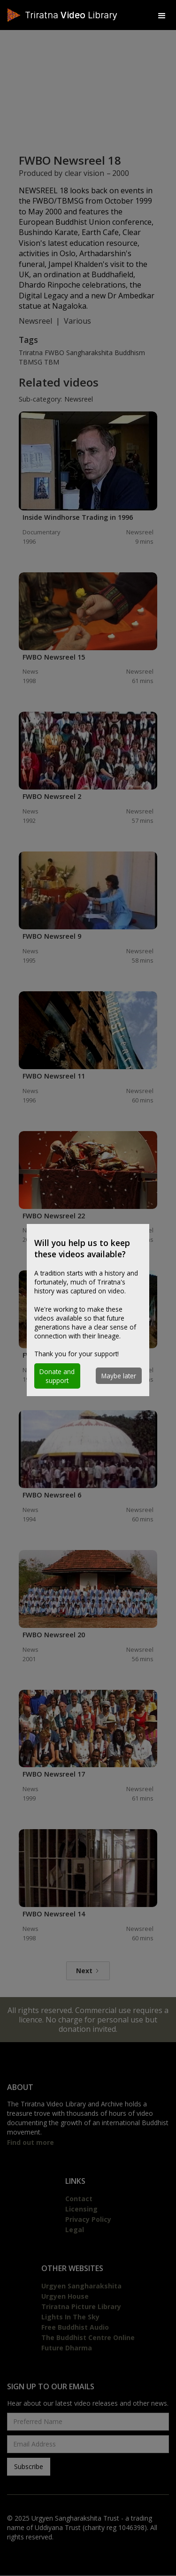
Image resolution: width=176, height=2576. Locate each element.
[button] (162, 15)
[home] (78, 15)
